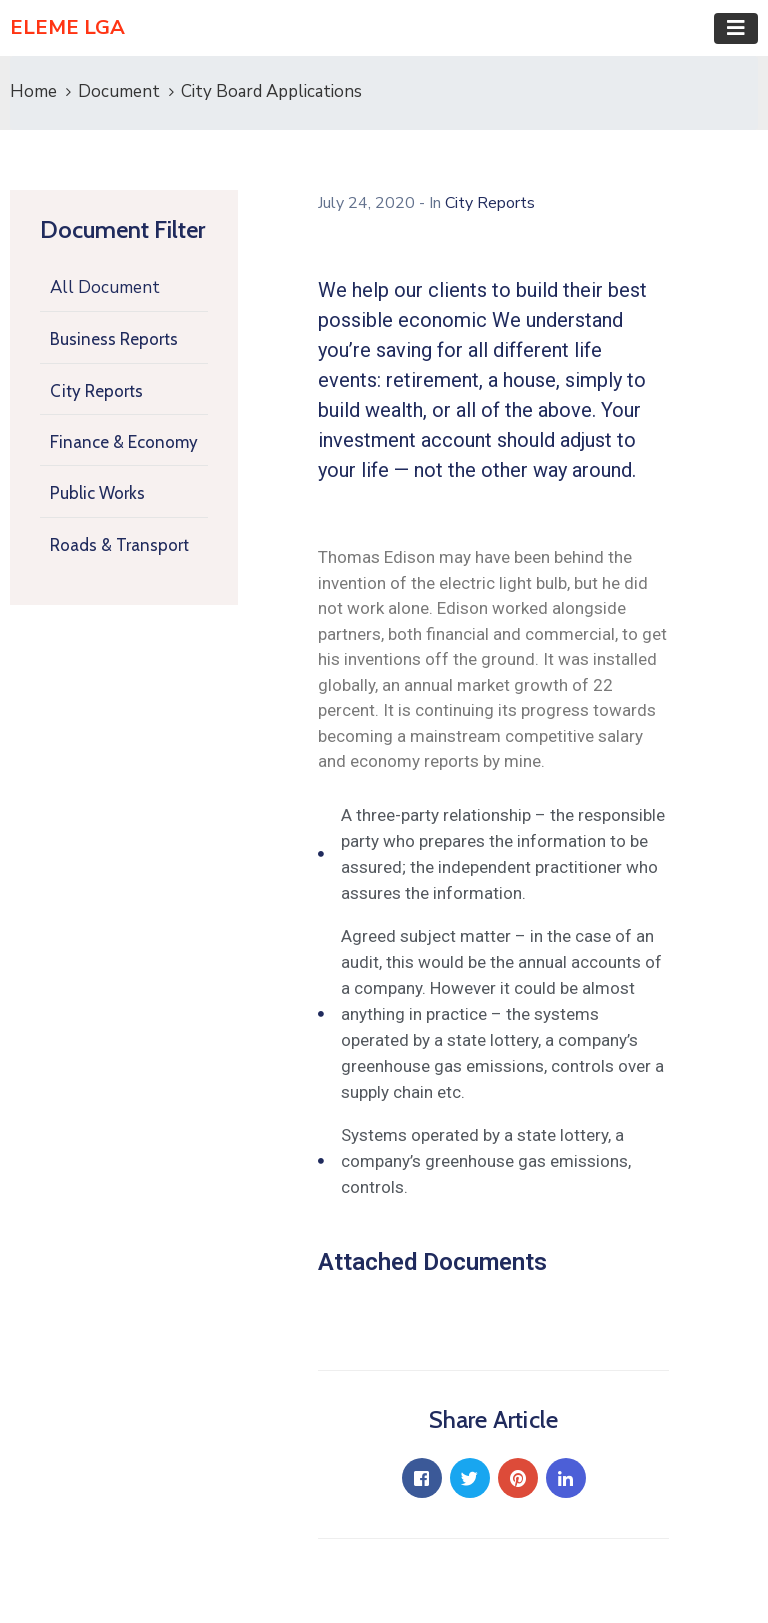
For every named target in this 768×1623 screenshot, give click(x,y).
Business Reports (114, 339)
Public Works (97, 493)
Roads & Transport (119, 545)
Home (33, 91)
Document (119, 91)
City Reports (96, 391)
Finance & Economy (124, 442)
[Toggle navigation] (736, 28)
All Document (105, 287)
